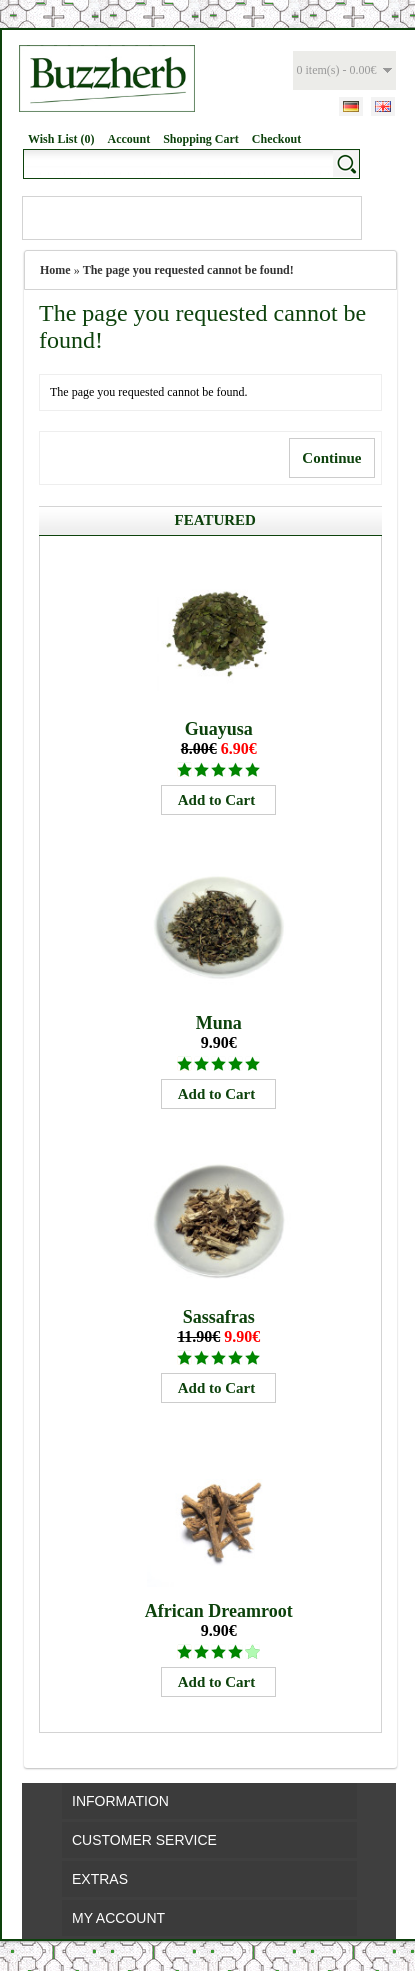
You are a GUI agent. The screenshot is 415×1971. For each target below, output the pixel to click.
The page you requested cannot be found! (188, 270)
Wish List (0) (61, 139)
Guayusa (219, 729)
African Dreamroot (219, 1611)
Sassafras (219, 1317)
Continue (331, 458)
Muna (219, 1023)
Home (55, 270)
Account (128, 139)
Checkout (276, 139)
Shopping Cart (201, 139)
